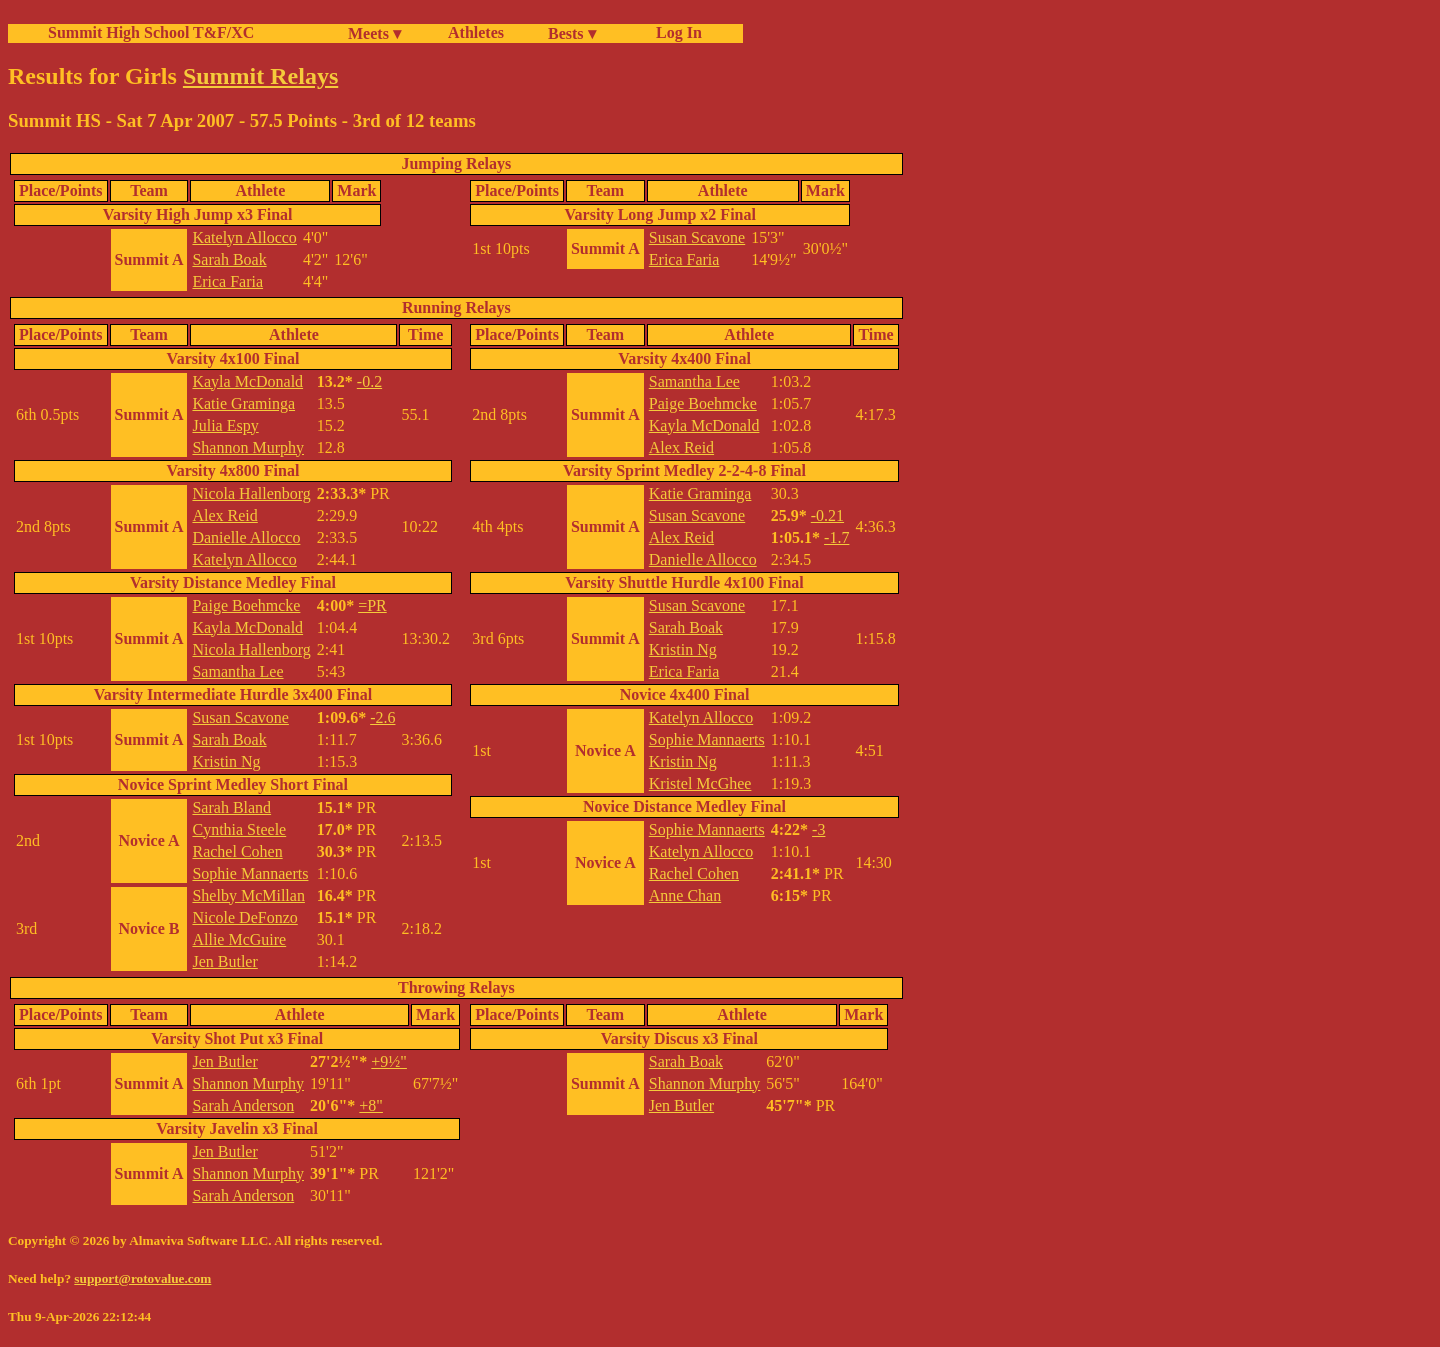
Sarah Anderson (243, 1105)
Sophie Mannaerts (250, 873)
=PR (372, 605)
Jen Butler (224, 961)
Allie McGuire (239, 939)
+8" (371, 1105)
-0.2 (369, 381)
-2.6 (382, 717)
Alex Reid (224, 515)
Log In (675, 32)
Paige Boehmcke (246, 605)
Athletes (476, 32)
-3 (818, 829)
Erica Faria (227, 281)
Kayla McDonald (247, 381)
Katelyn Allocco (244, 237)
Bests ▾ (572, 33)
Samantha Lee (237, 671)
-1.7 (836, 537)
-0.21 (827, 515)
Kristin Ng (226, 761)
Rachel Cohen (237, 851)
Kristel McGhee (700, 783)
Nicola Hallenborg (251, 493)
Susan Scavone (697, 237)
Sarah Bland (231, 807)
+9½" (389, 1061)
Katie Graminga (243, 403)
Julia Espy (225, 425)
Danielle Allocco (246, 537)
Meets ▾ (374, 33)
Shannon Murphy (248, 447)
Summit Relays (260, 76)
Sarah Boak (229, 259)
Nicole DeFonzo (244, 917)
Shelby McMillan (248, 895)
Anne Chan (685, 895)
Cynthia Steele (239, 829)
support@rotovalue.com (142, 1278)
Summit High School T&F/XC (151, 32)
